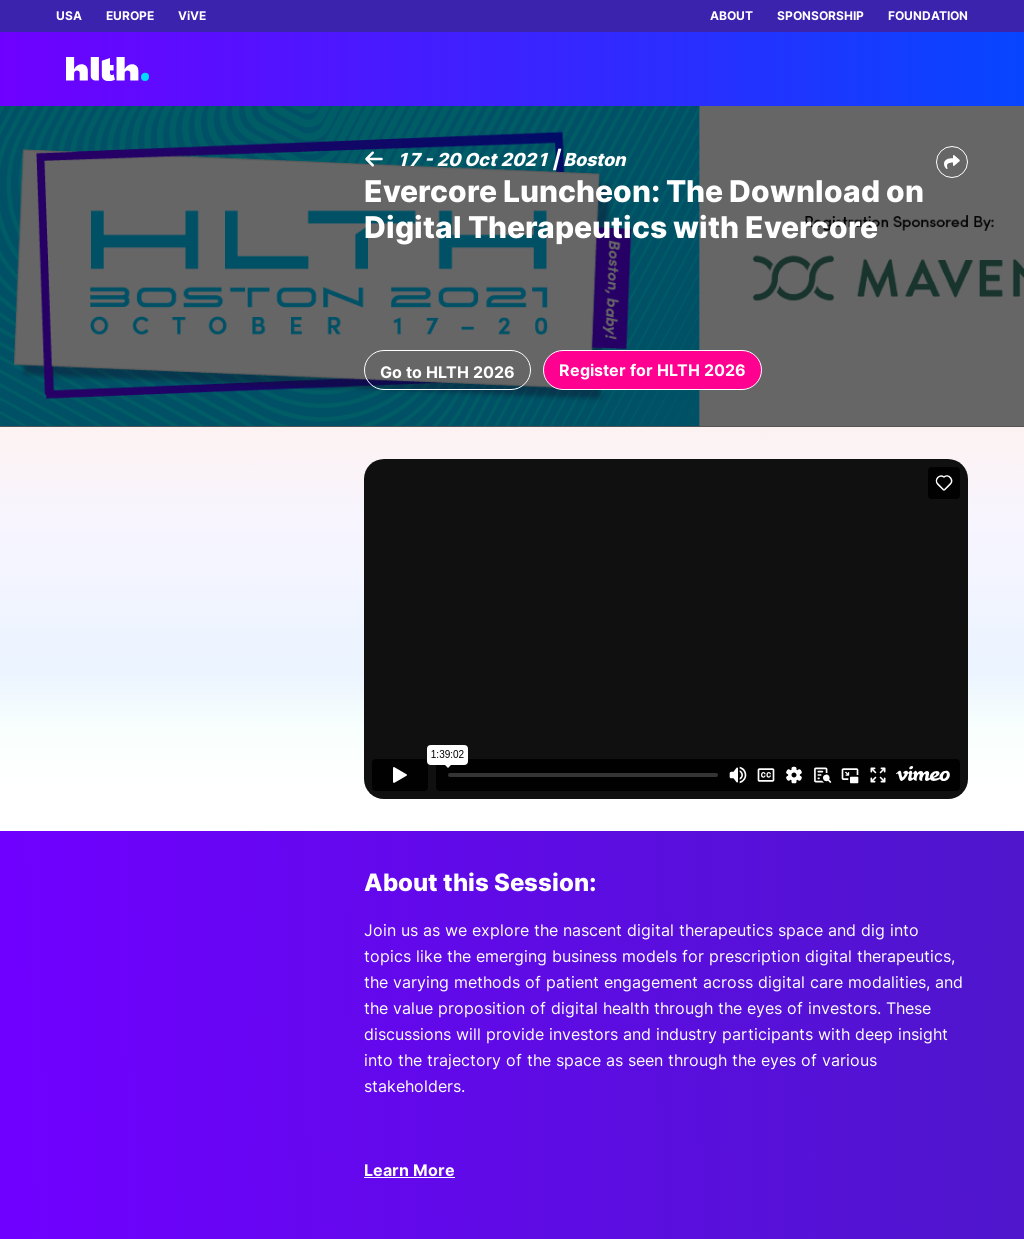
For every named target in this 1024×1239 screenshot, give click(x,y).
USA (69, 15)
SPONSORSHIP (820, 15)
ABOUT (731, 15)
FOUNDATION (928, 15)
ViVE (192, 15)
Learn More (409, 1170)
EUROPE (130, 15)
